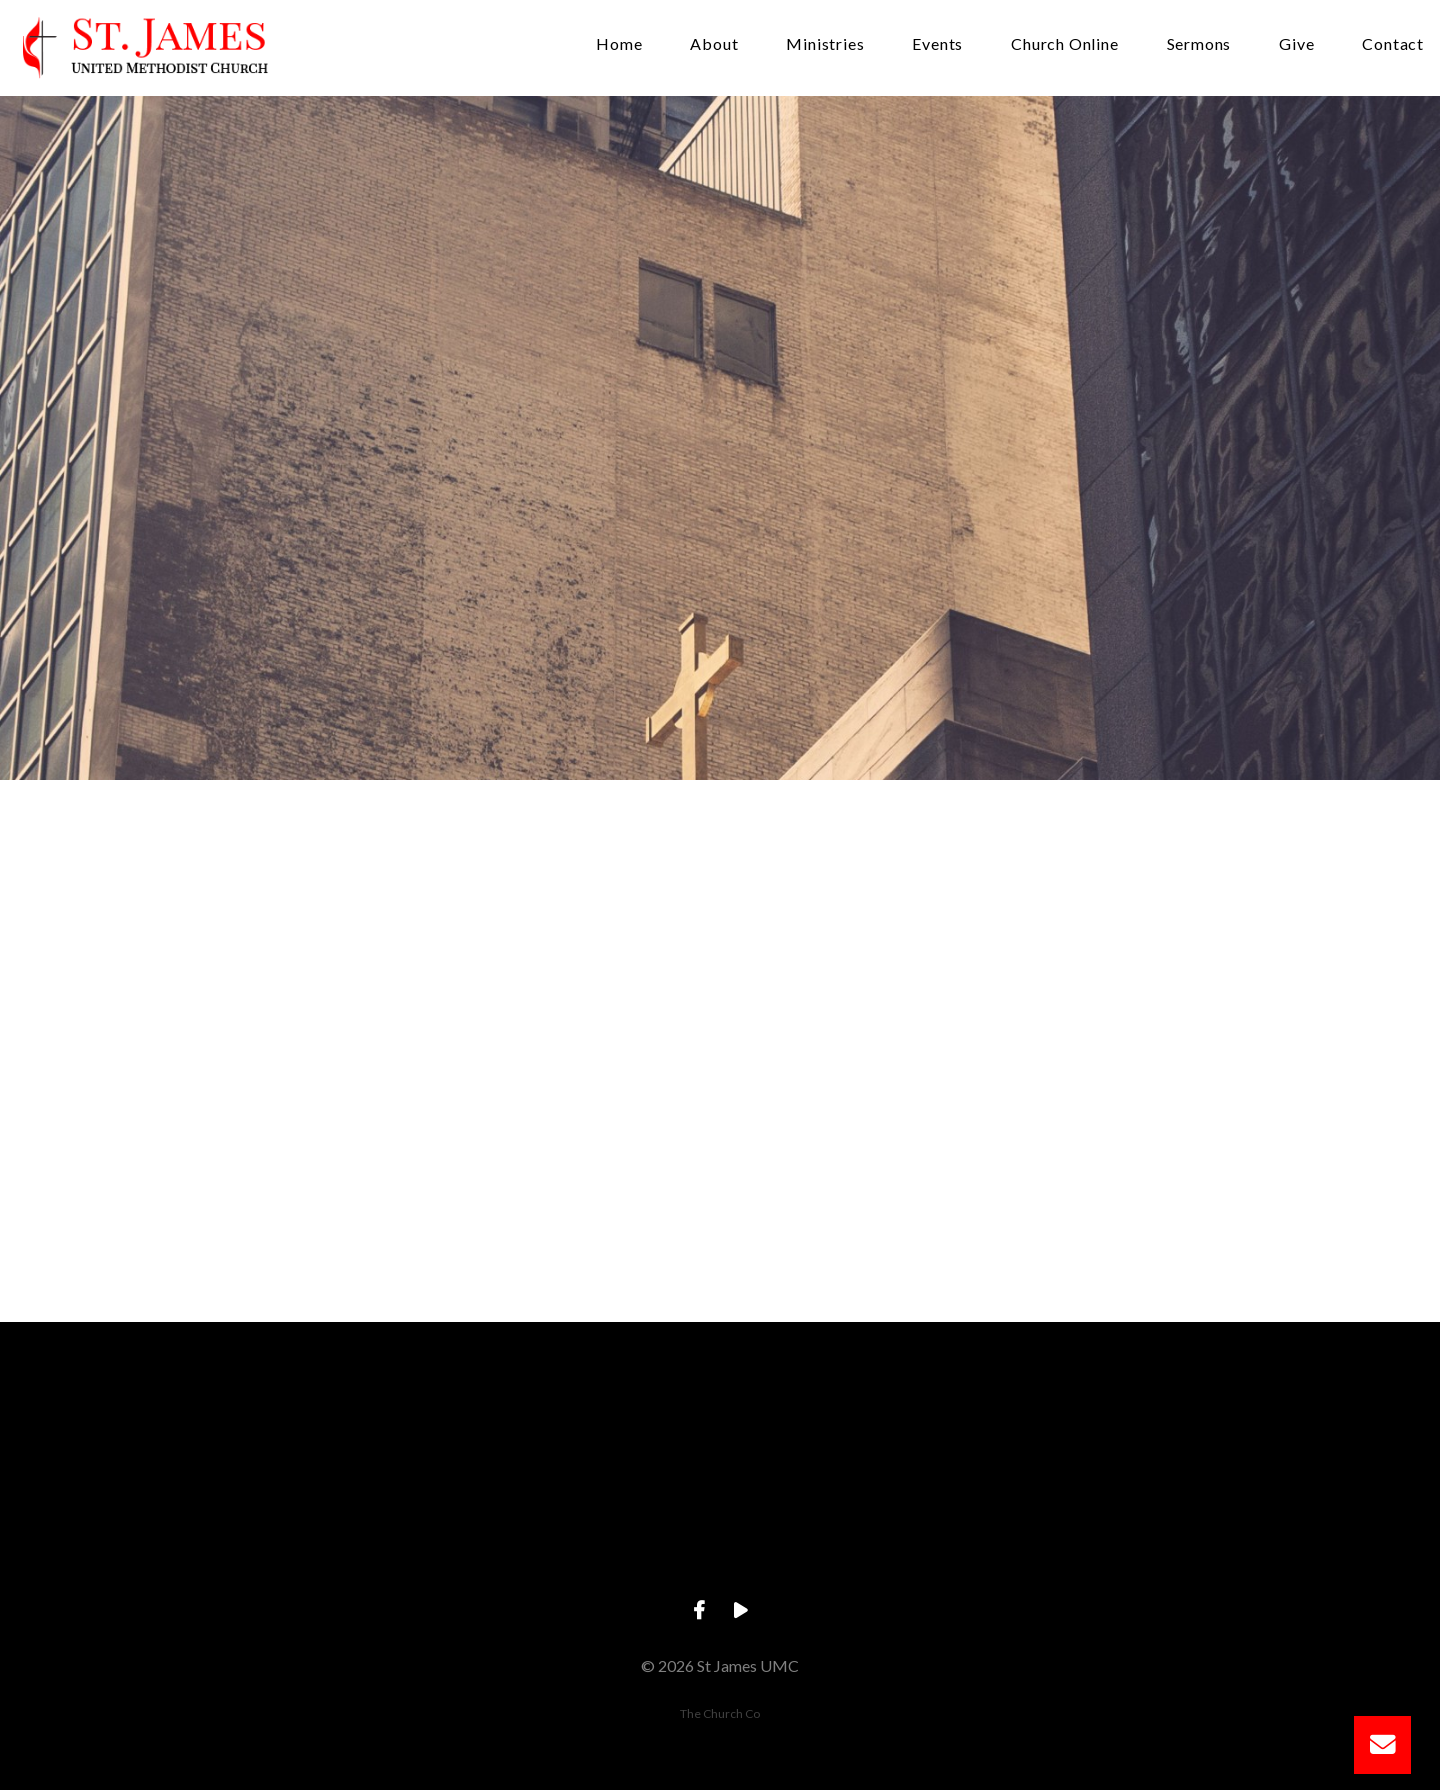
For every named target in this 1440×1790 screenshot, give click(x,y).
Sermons (1199, 44)
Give (1296, 44)
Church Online (1064, 44)
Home (619, 44)
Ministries (825, 44)
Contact (1393, 44)
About (714, 44)
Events (937, 44)
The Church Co (720, 1713)
